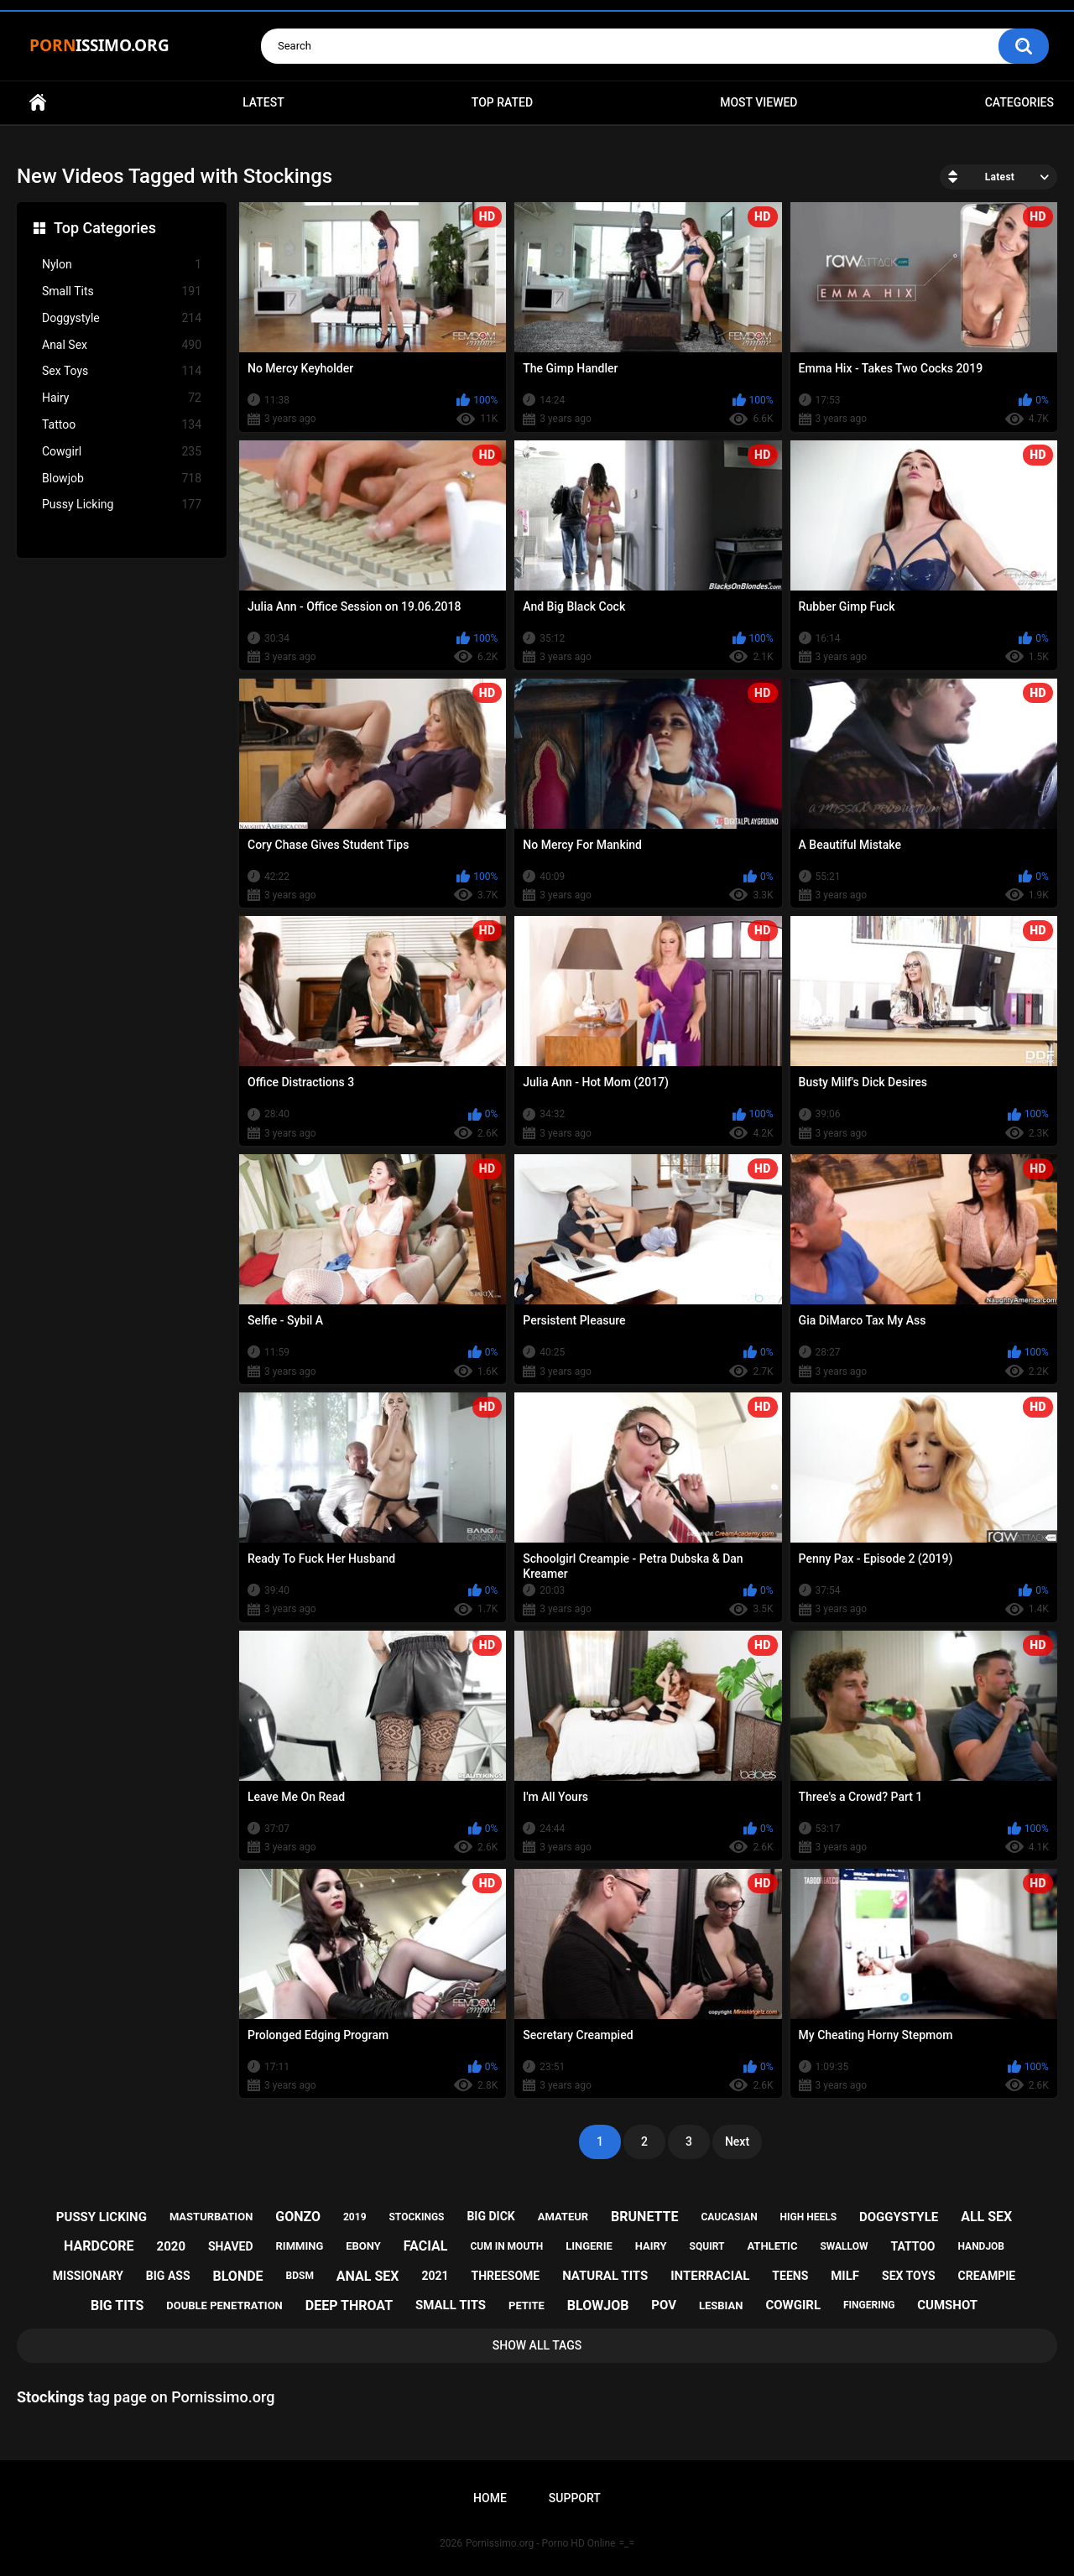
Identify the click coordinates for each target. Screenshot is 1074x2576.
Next (737, 2141)
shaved (230, 2246)
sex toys (909, 2275)
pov (663, 2305)
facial (426, 2246)
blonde (238, 2276)
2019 (355, 2217)
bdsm (300, 2276)
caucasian (729, 2217)
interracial (709, 2275)
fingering (868, 2305)
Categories (1019, 102)
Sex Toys (121, 371)
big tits (117, 2305)
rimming (300, 2246)
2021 (434, 2275)
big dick (490, 2216)
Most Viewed (758, 102)
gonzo (298, 2217)
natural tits (605, 2275)
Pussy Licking (121, 504)
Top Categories (105, 228)
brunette (644, 2217)
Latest (263, 102)
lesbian (721, 2305)
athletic (772, 2246)
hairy (651, 2246)
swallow (844, 2246)
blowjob (598, 2305)
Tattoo (121, 425)
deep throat (349, 2305)
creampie (987, 2275)
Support (575, 2498)
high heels (808, 2217)
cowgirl (793, 2305)
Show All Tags (537, 2345)
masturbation (211, 2216)
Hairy (121, 398)
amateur (563, 2216)
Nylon (121, 265)
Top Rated (502, 102)
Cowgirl (121, 452)
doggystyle (898, 2217)
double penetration (224, 2305)
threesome (505, 2275)
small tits (450, 2305)
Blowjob (121, 478)
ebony (363, 2246)
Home (38, 102)
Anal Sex (121, 345)
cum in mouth (506, 2246)
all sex (986, 2217)
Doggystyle (121, 318)
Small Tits (121, 291)
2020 (171, 2246)
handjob (980, 2246)
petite (526, 2305)
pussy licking (101, 2217)
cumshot (947, 2305)
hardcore (99, 2246)
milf (845, 2275)
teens (790, 2275)
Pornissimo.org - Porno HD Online (541, 2543)
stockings (416, 2217)
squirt (707, 2246)
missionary (88, 2275)
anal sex (367, 2276)
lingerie (589, 2246)
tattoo (912, 2246)
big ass (168, 2275)
